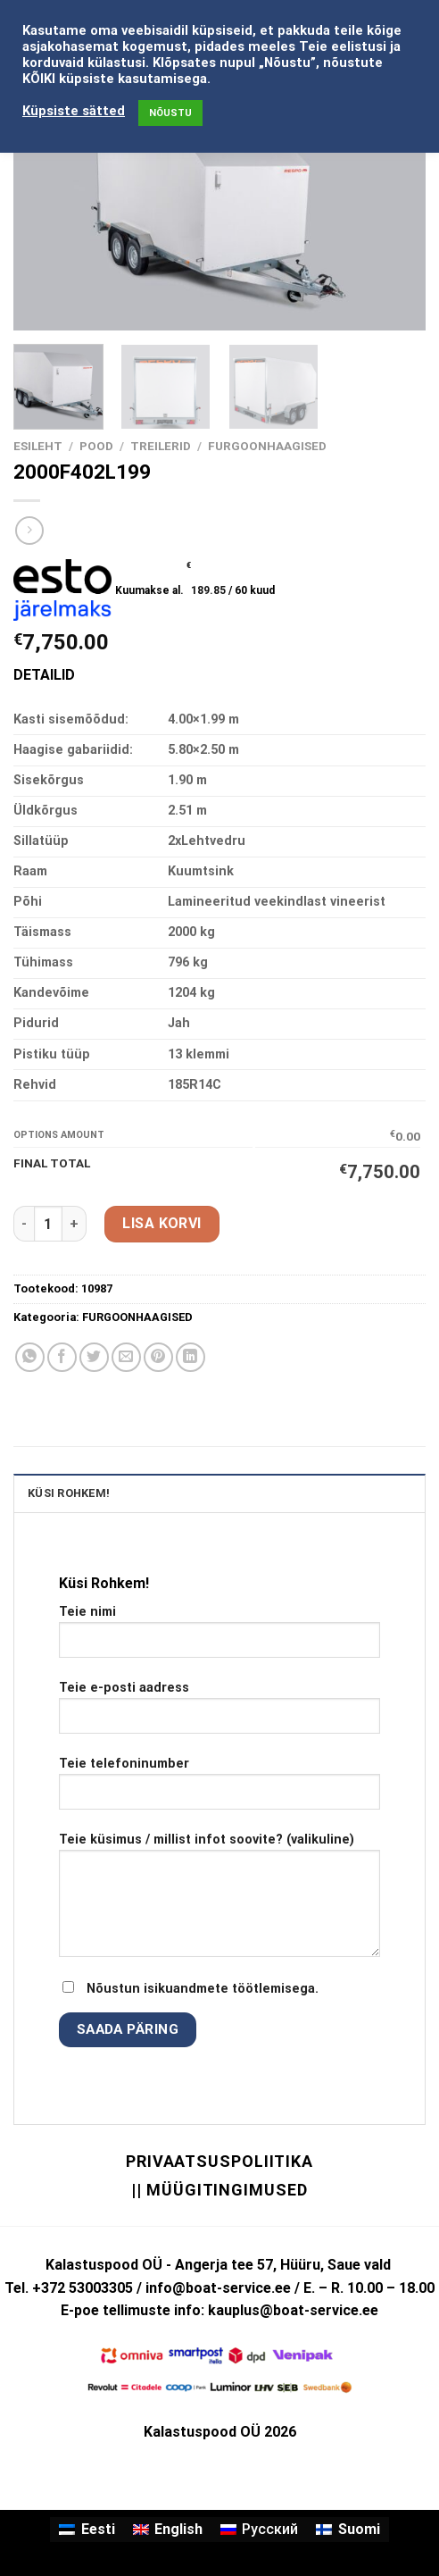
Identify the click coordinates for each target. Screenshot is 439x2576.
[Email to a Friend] (126, 1357)
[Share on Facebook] (62, 1357)
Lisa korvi (162, 1223)
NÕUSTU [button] (170, 113)
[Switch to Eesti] (86, 2529)
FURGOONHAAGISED (267, 446)
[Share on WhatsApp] (30, 1357)
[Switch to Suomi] (347, 2529)
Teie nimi (219, 1638)
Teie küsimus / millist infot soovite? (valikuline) (219, 1901)
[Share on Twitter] (94, 1357)
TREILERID (160, 446)
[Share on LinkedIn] (190, 1357)
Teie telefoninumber (219, 1790)
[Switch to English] (167, 2529)
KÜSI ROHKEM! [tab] (69, 1493)
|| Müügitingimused (219, 2189)
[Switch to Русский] (259, 2529)
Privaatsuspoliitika (219, 2161)
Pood (96, 446)
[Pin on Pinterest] (158, 1357)
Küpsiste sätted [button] (73, 111)
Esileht (37, 446)
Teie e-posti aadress (219, 1714)
